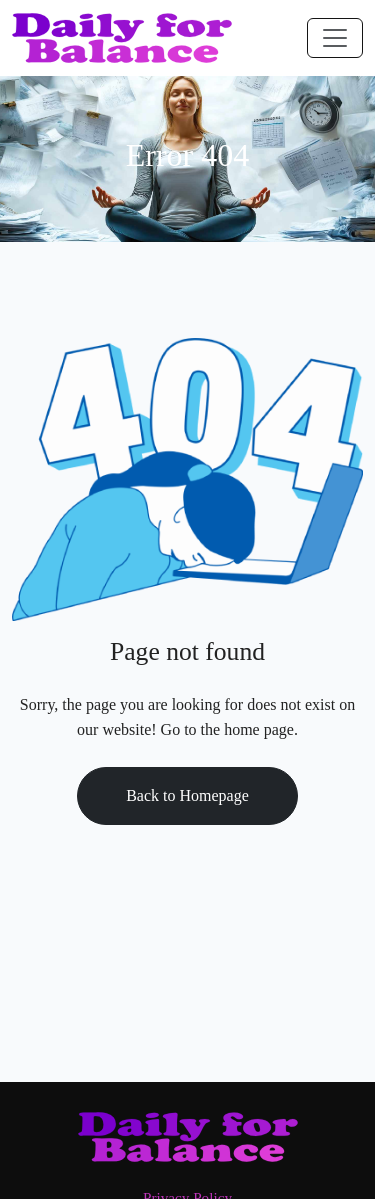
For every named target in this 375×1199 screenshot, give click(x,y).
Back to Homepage (187, 795)
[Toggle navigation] (335, 38)
